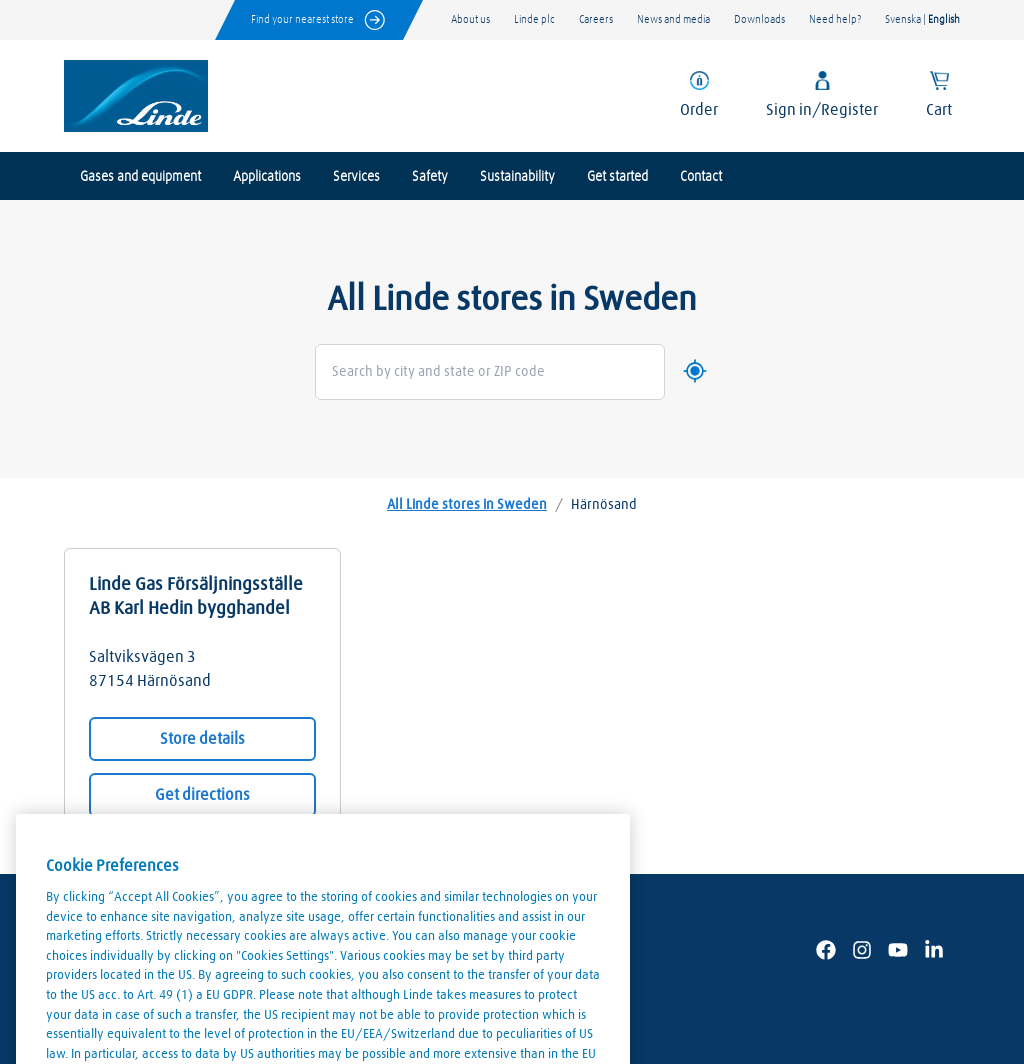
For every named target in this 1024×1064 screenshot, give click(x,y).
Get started (617, 177)
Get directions (202, 795)
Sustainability (517, 177)
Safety (430, 177)
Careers (596, 19)
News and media (673, 19)
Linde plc (534, 19)
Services (356, 177)
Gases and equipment (140, 177)
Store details (202, 739)
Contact (701, 177)
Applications (267, 177)
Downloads (759, 19)
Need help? (835, 19)
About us (470, 19)
